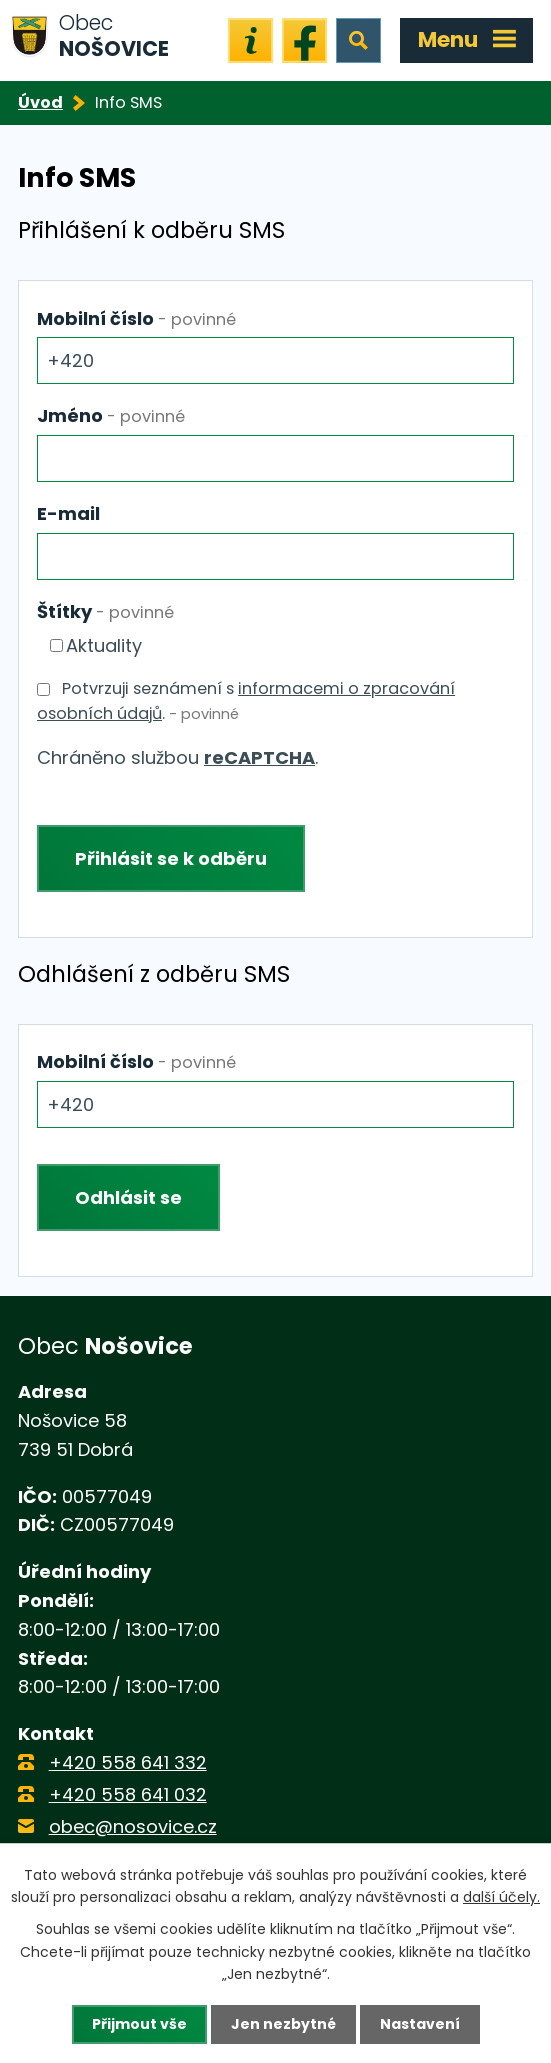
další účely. (501, 1897)
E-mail (68, 513)
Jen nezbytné (283, 2024)
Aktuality (104, 645)
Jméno (111, 415)
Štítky (105, 611)
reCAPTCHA (259, 757)
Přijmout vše (139, 2024)
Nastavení (420, 2024)
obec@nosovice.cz (133, 1826)
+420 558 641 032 (128, 1794)
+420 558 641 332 (128, 1762)
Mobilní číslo (136, 318)
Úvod (40, 102)
